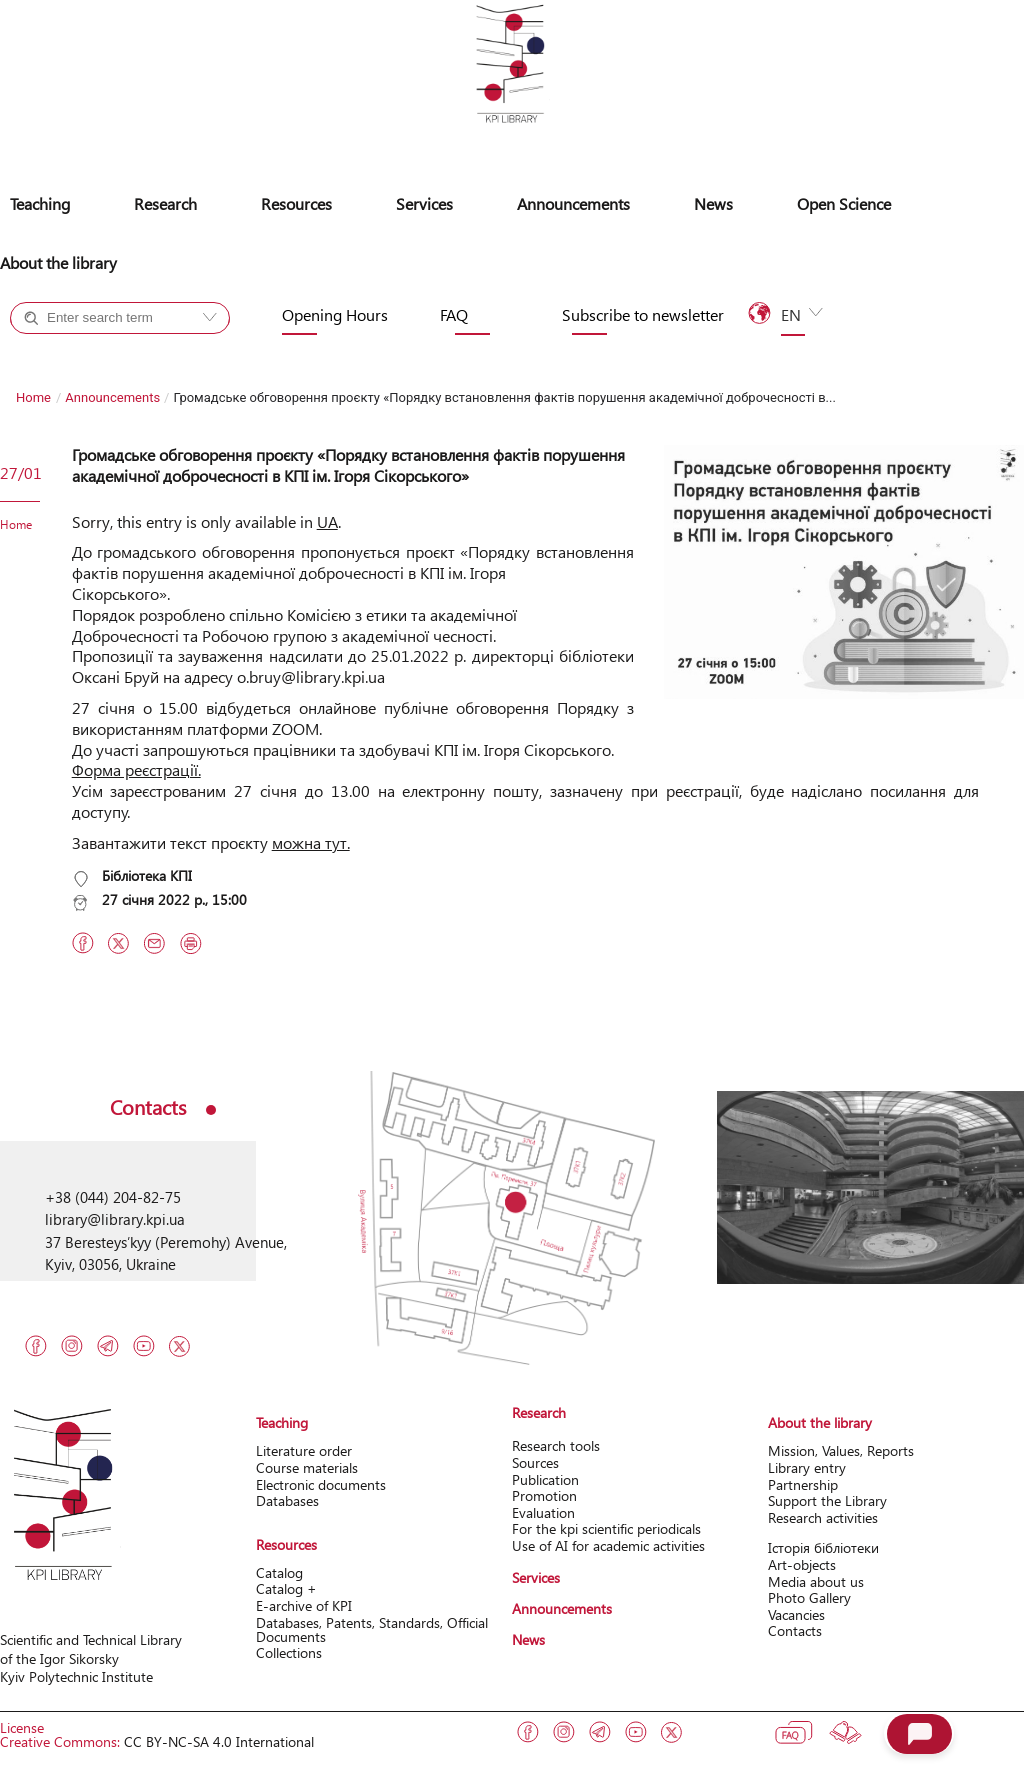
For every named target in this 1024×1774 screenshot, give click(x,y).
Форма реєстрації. (136, 769)
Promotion (544, 1495)
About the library (58, 262)
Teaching (40, 203)
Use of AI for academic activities (608, 1545)
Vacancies (796, 1614)
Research (165, 203)
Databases (287, 1500)
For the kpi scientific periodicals (606, 1528)
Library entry (807, 1467)
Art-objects (802, 1564)
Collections (289, 1652)
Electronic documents (321, 1484)
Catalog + (74, 354)
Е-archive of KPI (304, 1605)
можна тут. (311, 842)
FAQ (454, 315)
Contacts (795, 1630)
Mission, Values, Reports (841, 1450)
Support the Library (827, 1500)
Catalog (279, 1572)
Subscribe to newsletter (643, 315)
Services (424, 203)
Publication (545, 1479)
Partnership (803, 1484)
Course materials (307, 1467)
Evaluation (543, 1512)
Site (153, 354)
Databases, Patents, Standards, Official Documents (372, 1629)
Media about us (816, 1581)
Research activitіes (823, 1517)
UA (327, 521)
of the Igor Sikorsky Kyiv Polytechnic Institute (76, 1667)
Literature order (304, 1450)
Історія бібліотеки (823, 1547)
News (713, 203)
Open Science (844, 203)
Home (33, 397)
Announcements (573, 203)
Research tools (556, 1445)
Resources (296, 203)
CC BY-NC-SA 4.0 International (219, 1741)
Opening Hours (335, 315)
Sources (535, 1462)
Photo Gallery (809, 1597)
